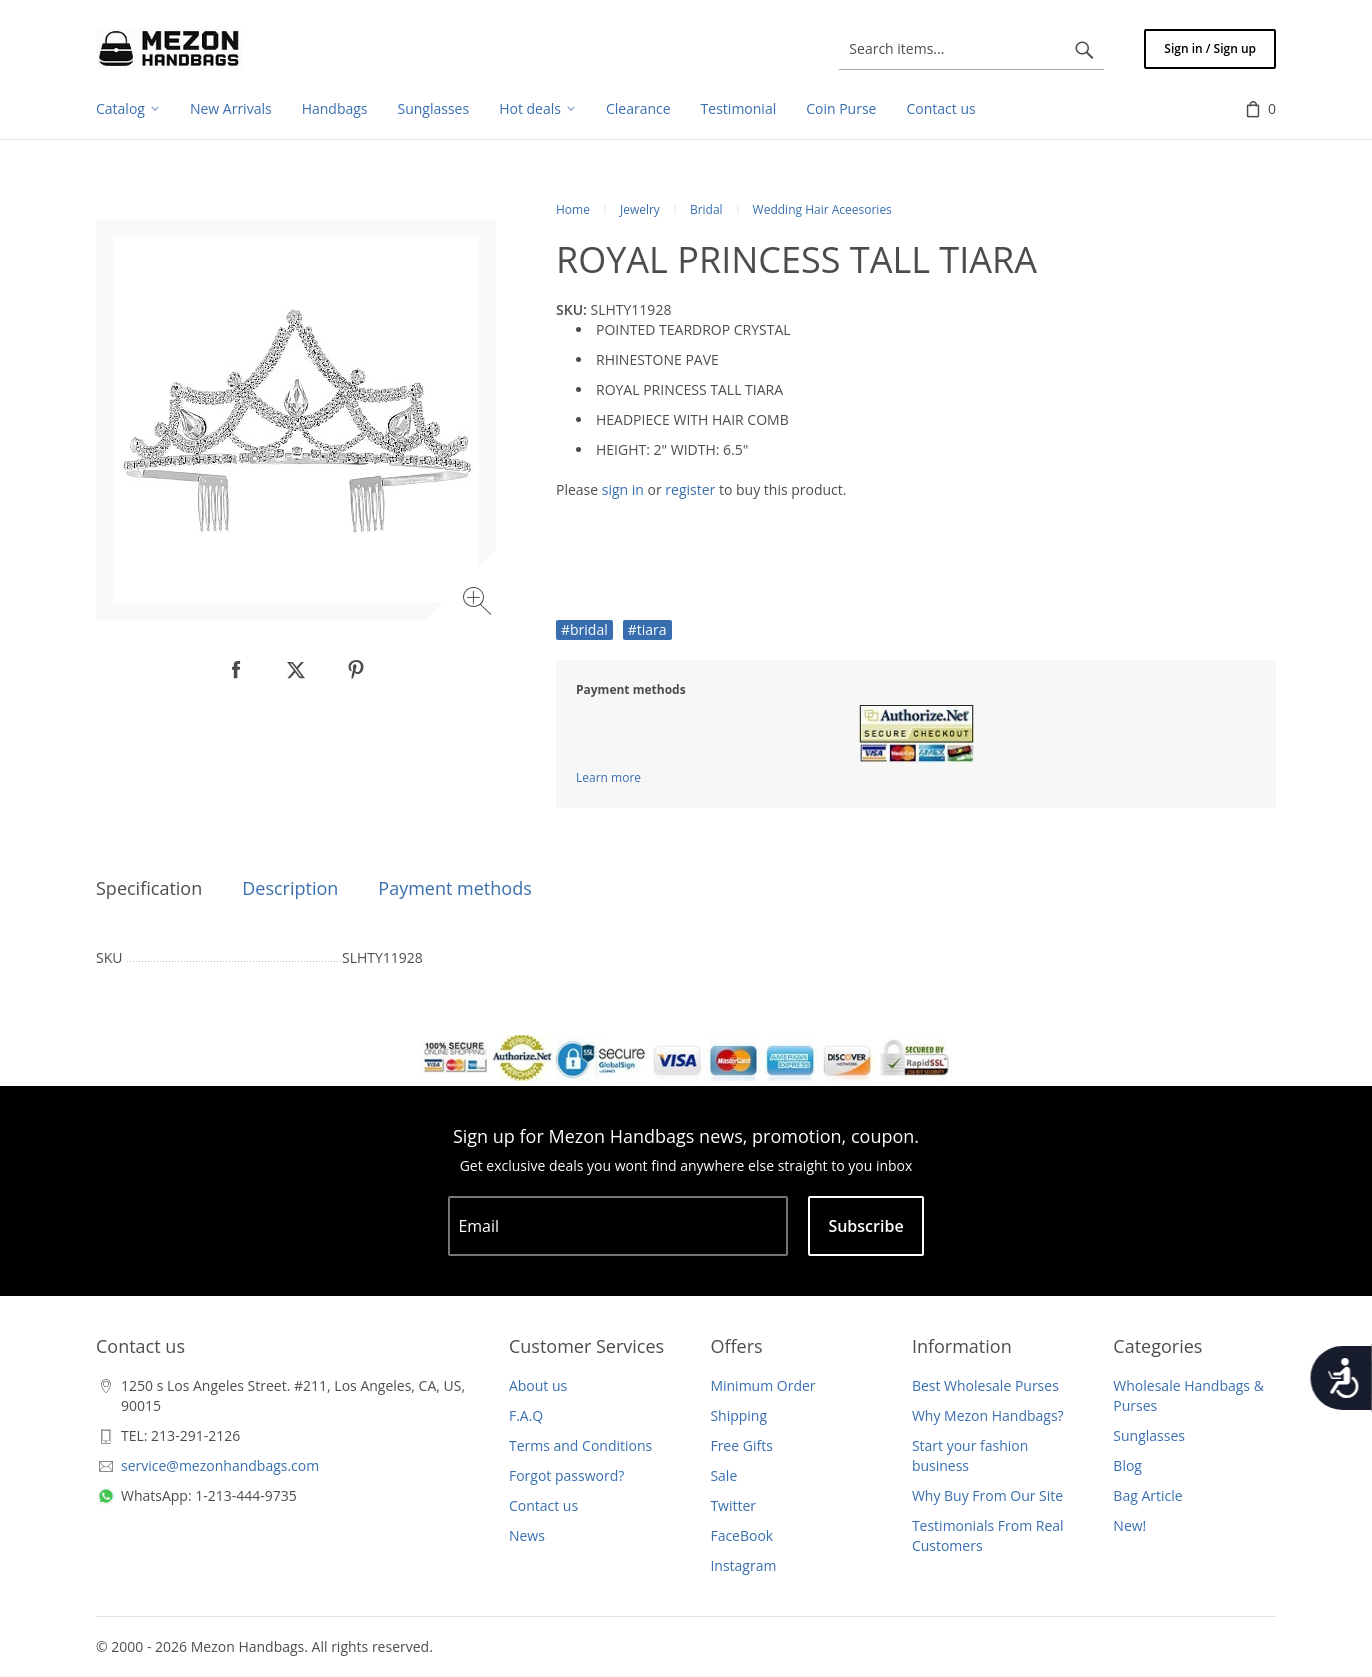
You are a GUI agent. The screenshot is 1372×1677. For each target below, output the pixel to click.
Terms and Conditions (580, 1445)
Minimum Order (762, 1385)
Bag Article (1147, 1495)
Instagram (743, 1565)
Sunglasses (1149, 1435)
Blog (1127, 1465)
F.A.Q (526, 1415)
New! (1129, 1525)
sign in (623, 489)
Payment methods (454, 888)
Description (290, 888)
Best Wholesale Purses (985, 1385)
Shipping (738, 1415)
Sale (723, 1475)
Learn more (608, 777)
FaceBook (741, 1535)
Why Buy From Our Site (987, 1495)
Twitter (733, 1505)
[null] (236, 670)
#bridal (584, 629)
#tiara (647, 629)
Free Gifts (741, 1445)
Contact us (543, 1505)
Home (573, 209)
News (527, 1535)
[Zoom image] (479, 603)
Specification (149, 888)
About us (538, 1385)
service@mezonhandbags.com (220, 1465)
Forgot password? (566, 1475)
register (690, 489)
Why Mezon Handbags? (988, 1415)
